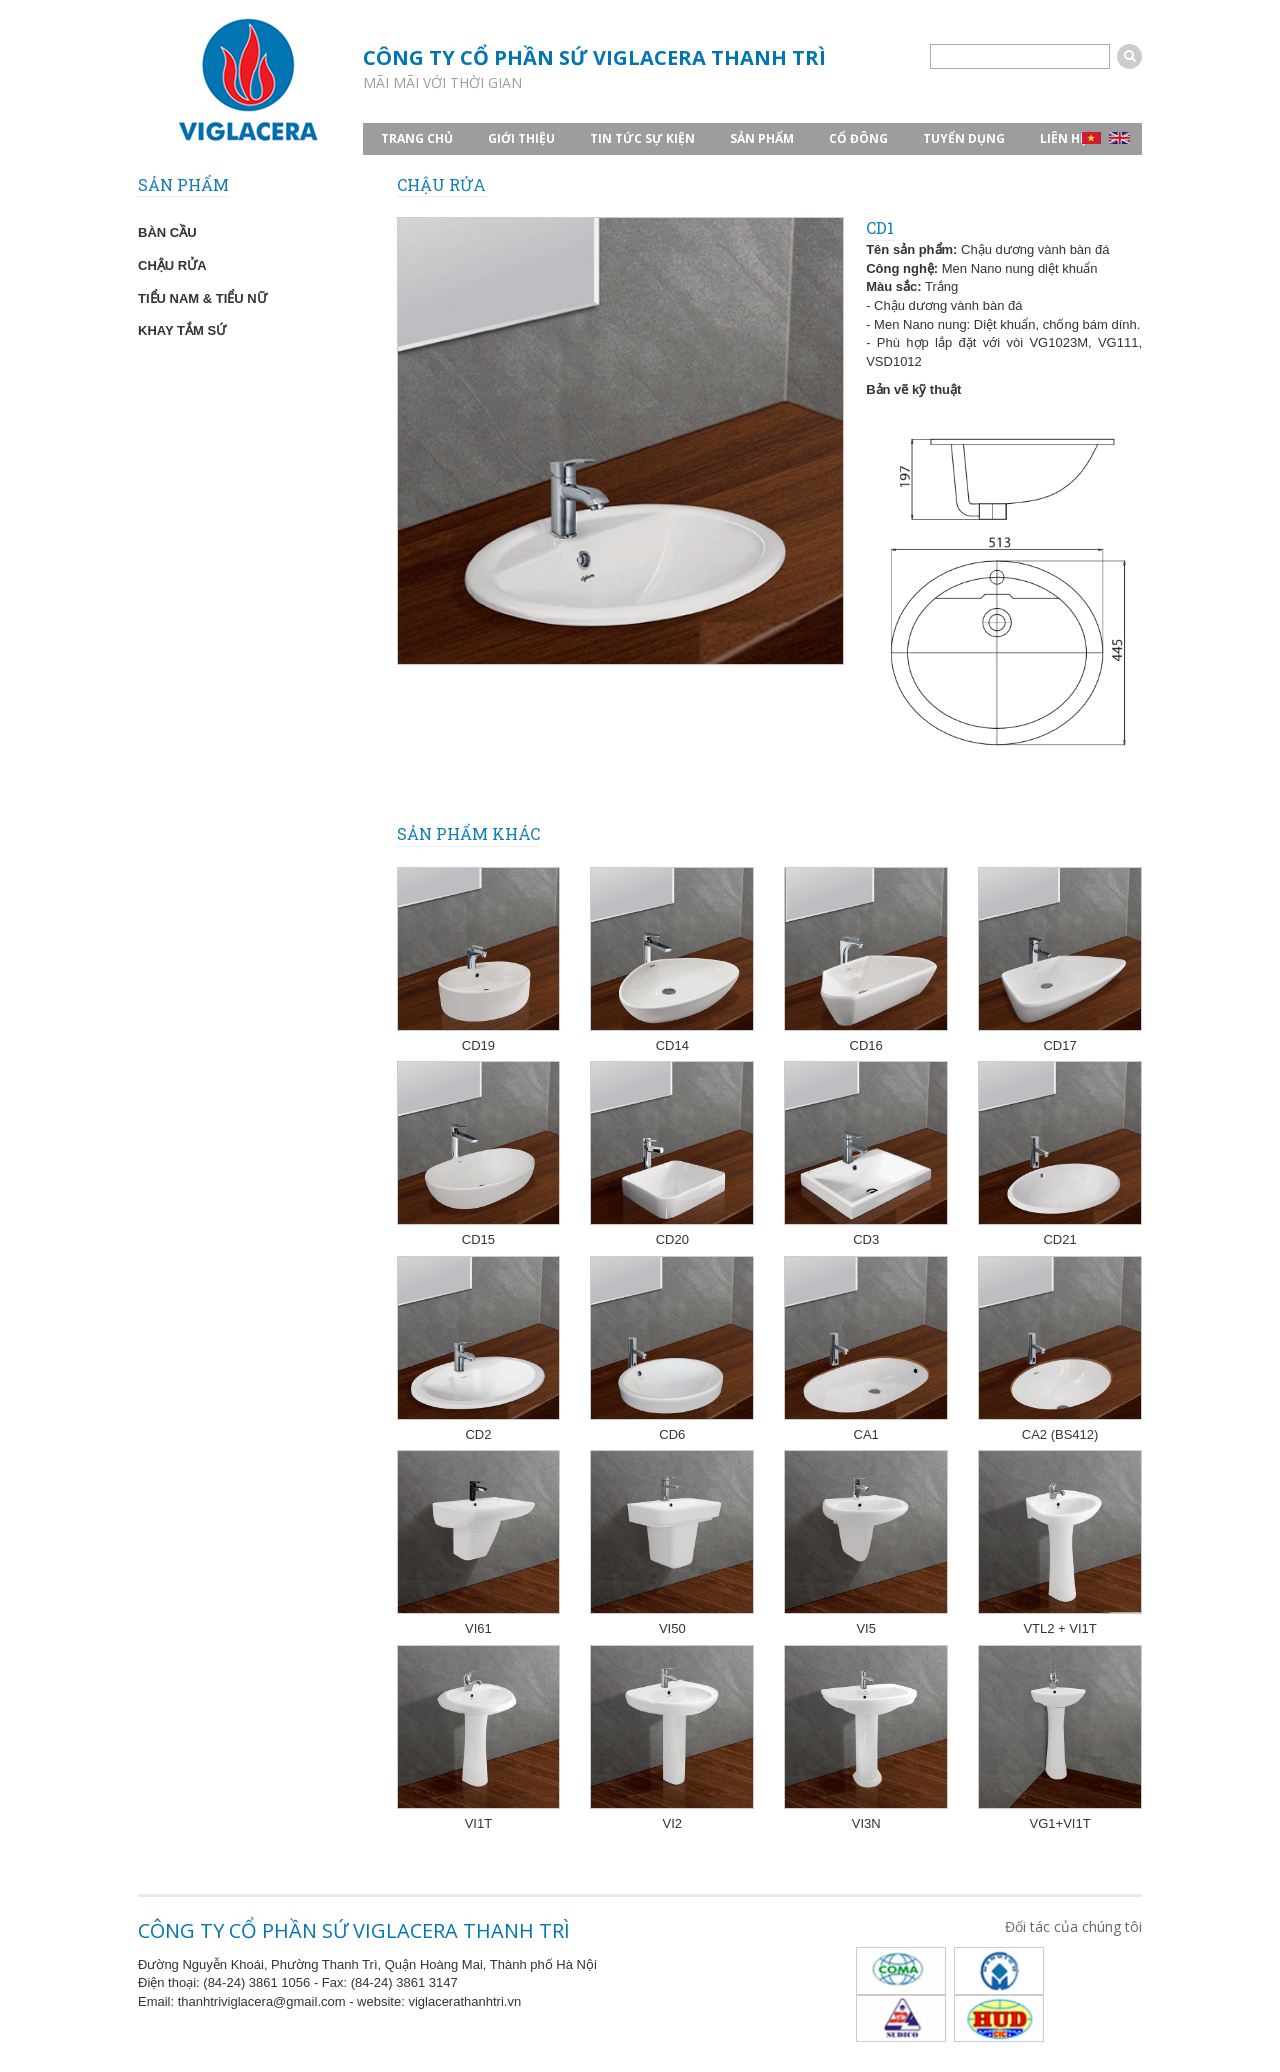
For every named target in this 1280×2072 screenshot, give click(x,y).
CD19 (478, 1045)
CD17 (1059, 1045)
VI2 (673, 1823)
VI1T (478, 1823)
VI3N (866, 1823)
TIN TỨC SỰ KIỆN (642, 138)
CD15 (478, 1239)
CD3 (866, 1239)
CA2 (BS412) (1060, 1434)
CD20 (672, 1239)
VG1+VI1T (1060, 1823)
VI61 (478, 1628)
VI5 (866, 1628)
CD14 (672, 1045)
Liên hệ (1063, 138)
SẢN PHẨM (762, 138)
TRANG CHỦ (417, 138)
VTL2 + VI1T (1059, 1628)
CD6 (672, 1434)
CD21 (1059, 1239)
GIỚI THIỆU (521, 138)
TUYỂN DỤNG (964, 138)
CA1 (866, 1434)
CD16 (866, 1045)
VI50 (672, 1628)
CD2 (478, 1434)
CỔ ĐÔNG (858, 138)
